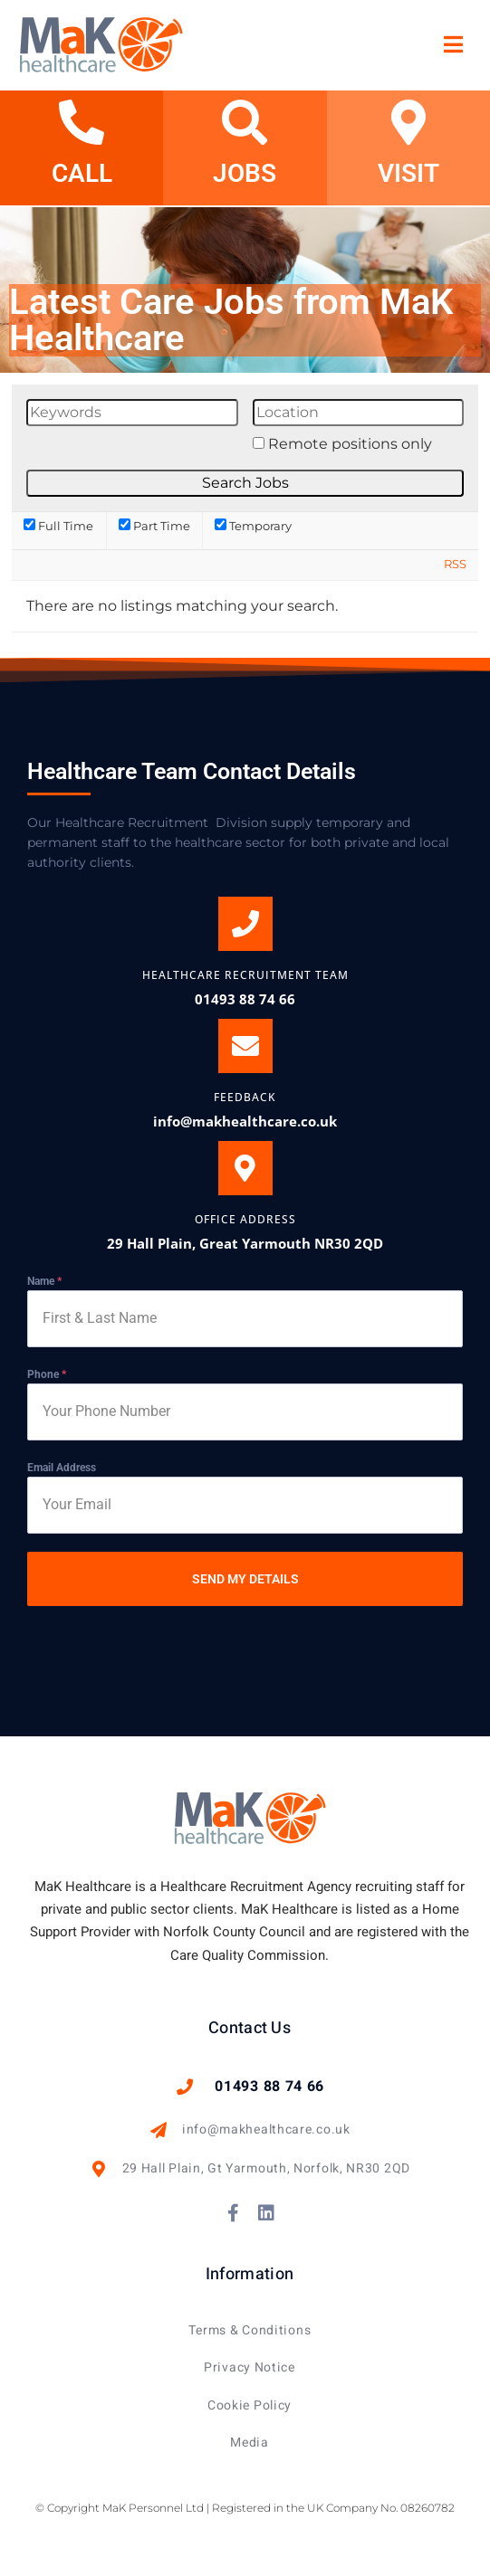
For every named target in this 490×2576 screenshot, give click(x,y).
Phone (46, 1374)
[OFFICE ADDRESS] (245, 1168)
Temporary (253, 525)
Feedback (245, 1097)
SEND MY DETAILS (245, 1579)
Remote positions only (350, 443)
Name (44, 1281)
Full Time (58, 525)
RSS (455, 563)
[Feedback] (245, 1046)
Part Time (154, 525)
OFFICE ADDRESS (245, 1219)
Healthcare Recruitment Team (245, 975)
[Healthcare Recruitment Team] (245, 924)
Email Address (61, 1467)
